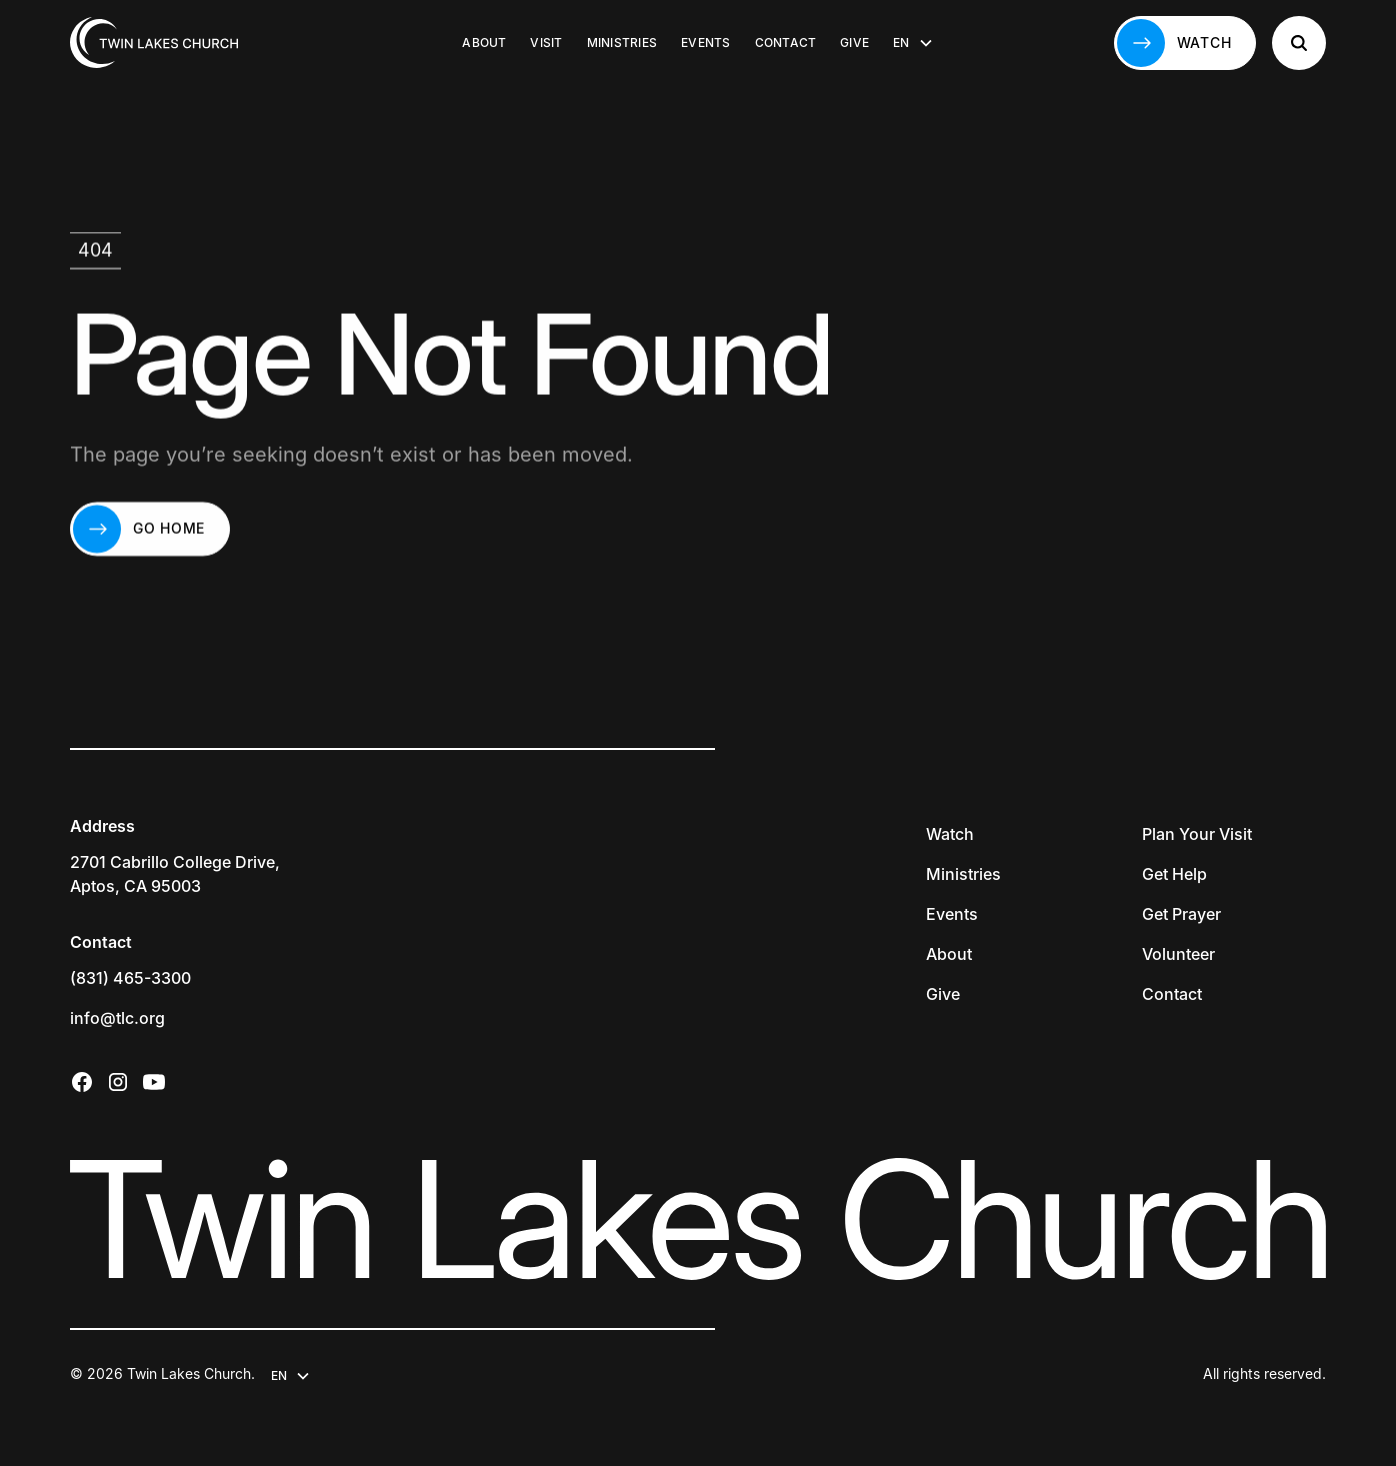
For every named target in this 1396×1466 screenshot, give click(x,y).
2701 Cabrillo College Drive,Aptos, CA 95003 (175, 874)
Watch (950, 834)
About (484, 42)
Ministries (622, 42)
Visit (546, 42)
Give (854, 42)
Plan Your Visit (1197, 834)
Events (705, 42)
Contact (786, 42)
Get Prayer (1181, 914)
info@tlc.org (117, 1018)
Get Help (1174, 874)
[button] (913, 43)
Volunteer (1178, 954)
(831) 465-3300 (130, 978)
